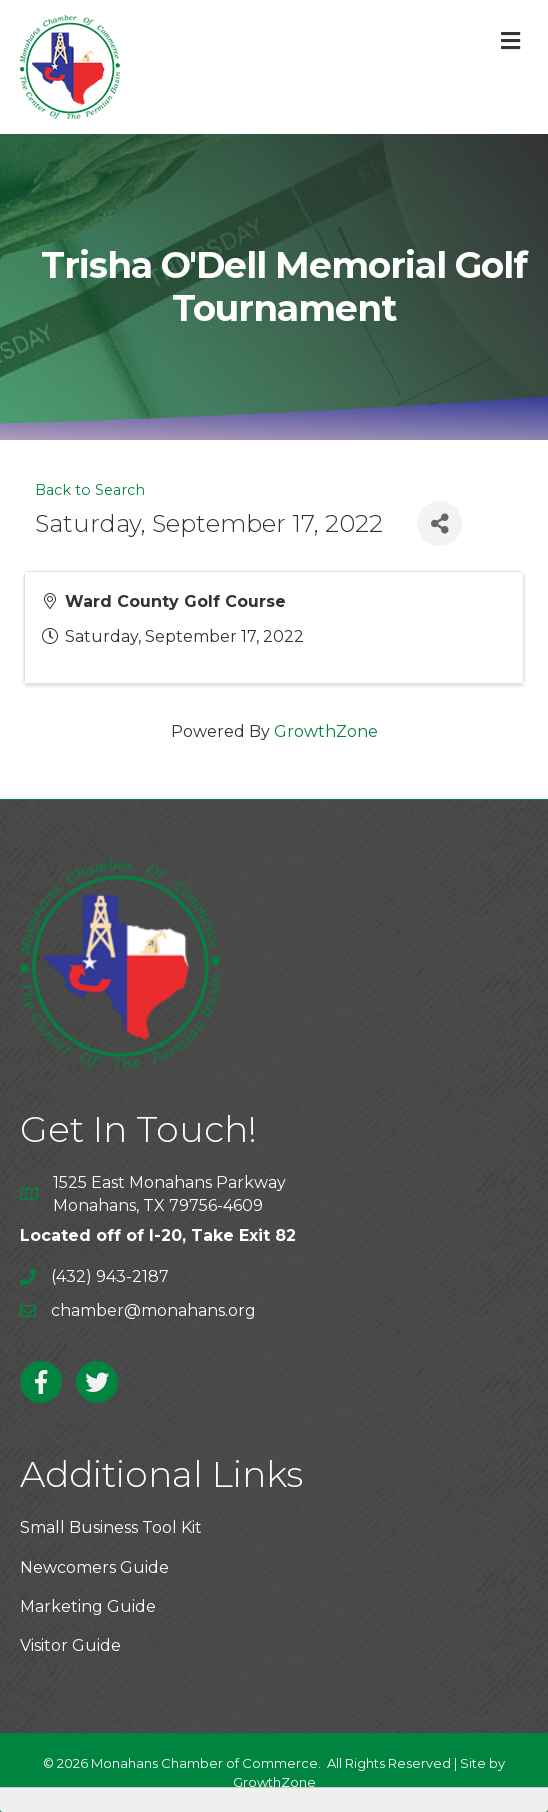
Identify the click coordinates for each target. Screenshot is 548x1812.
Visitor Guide (70, 1645)
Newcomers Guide (94, 1567)
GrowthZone (326, 731)
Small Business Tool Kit (111, 1527)
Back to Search (90, 490)
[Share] (439, 523)
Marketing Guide (88, 1606)
